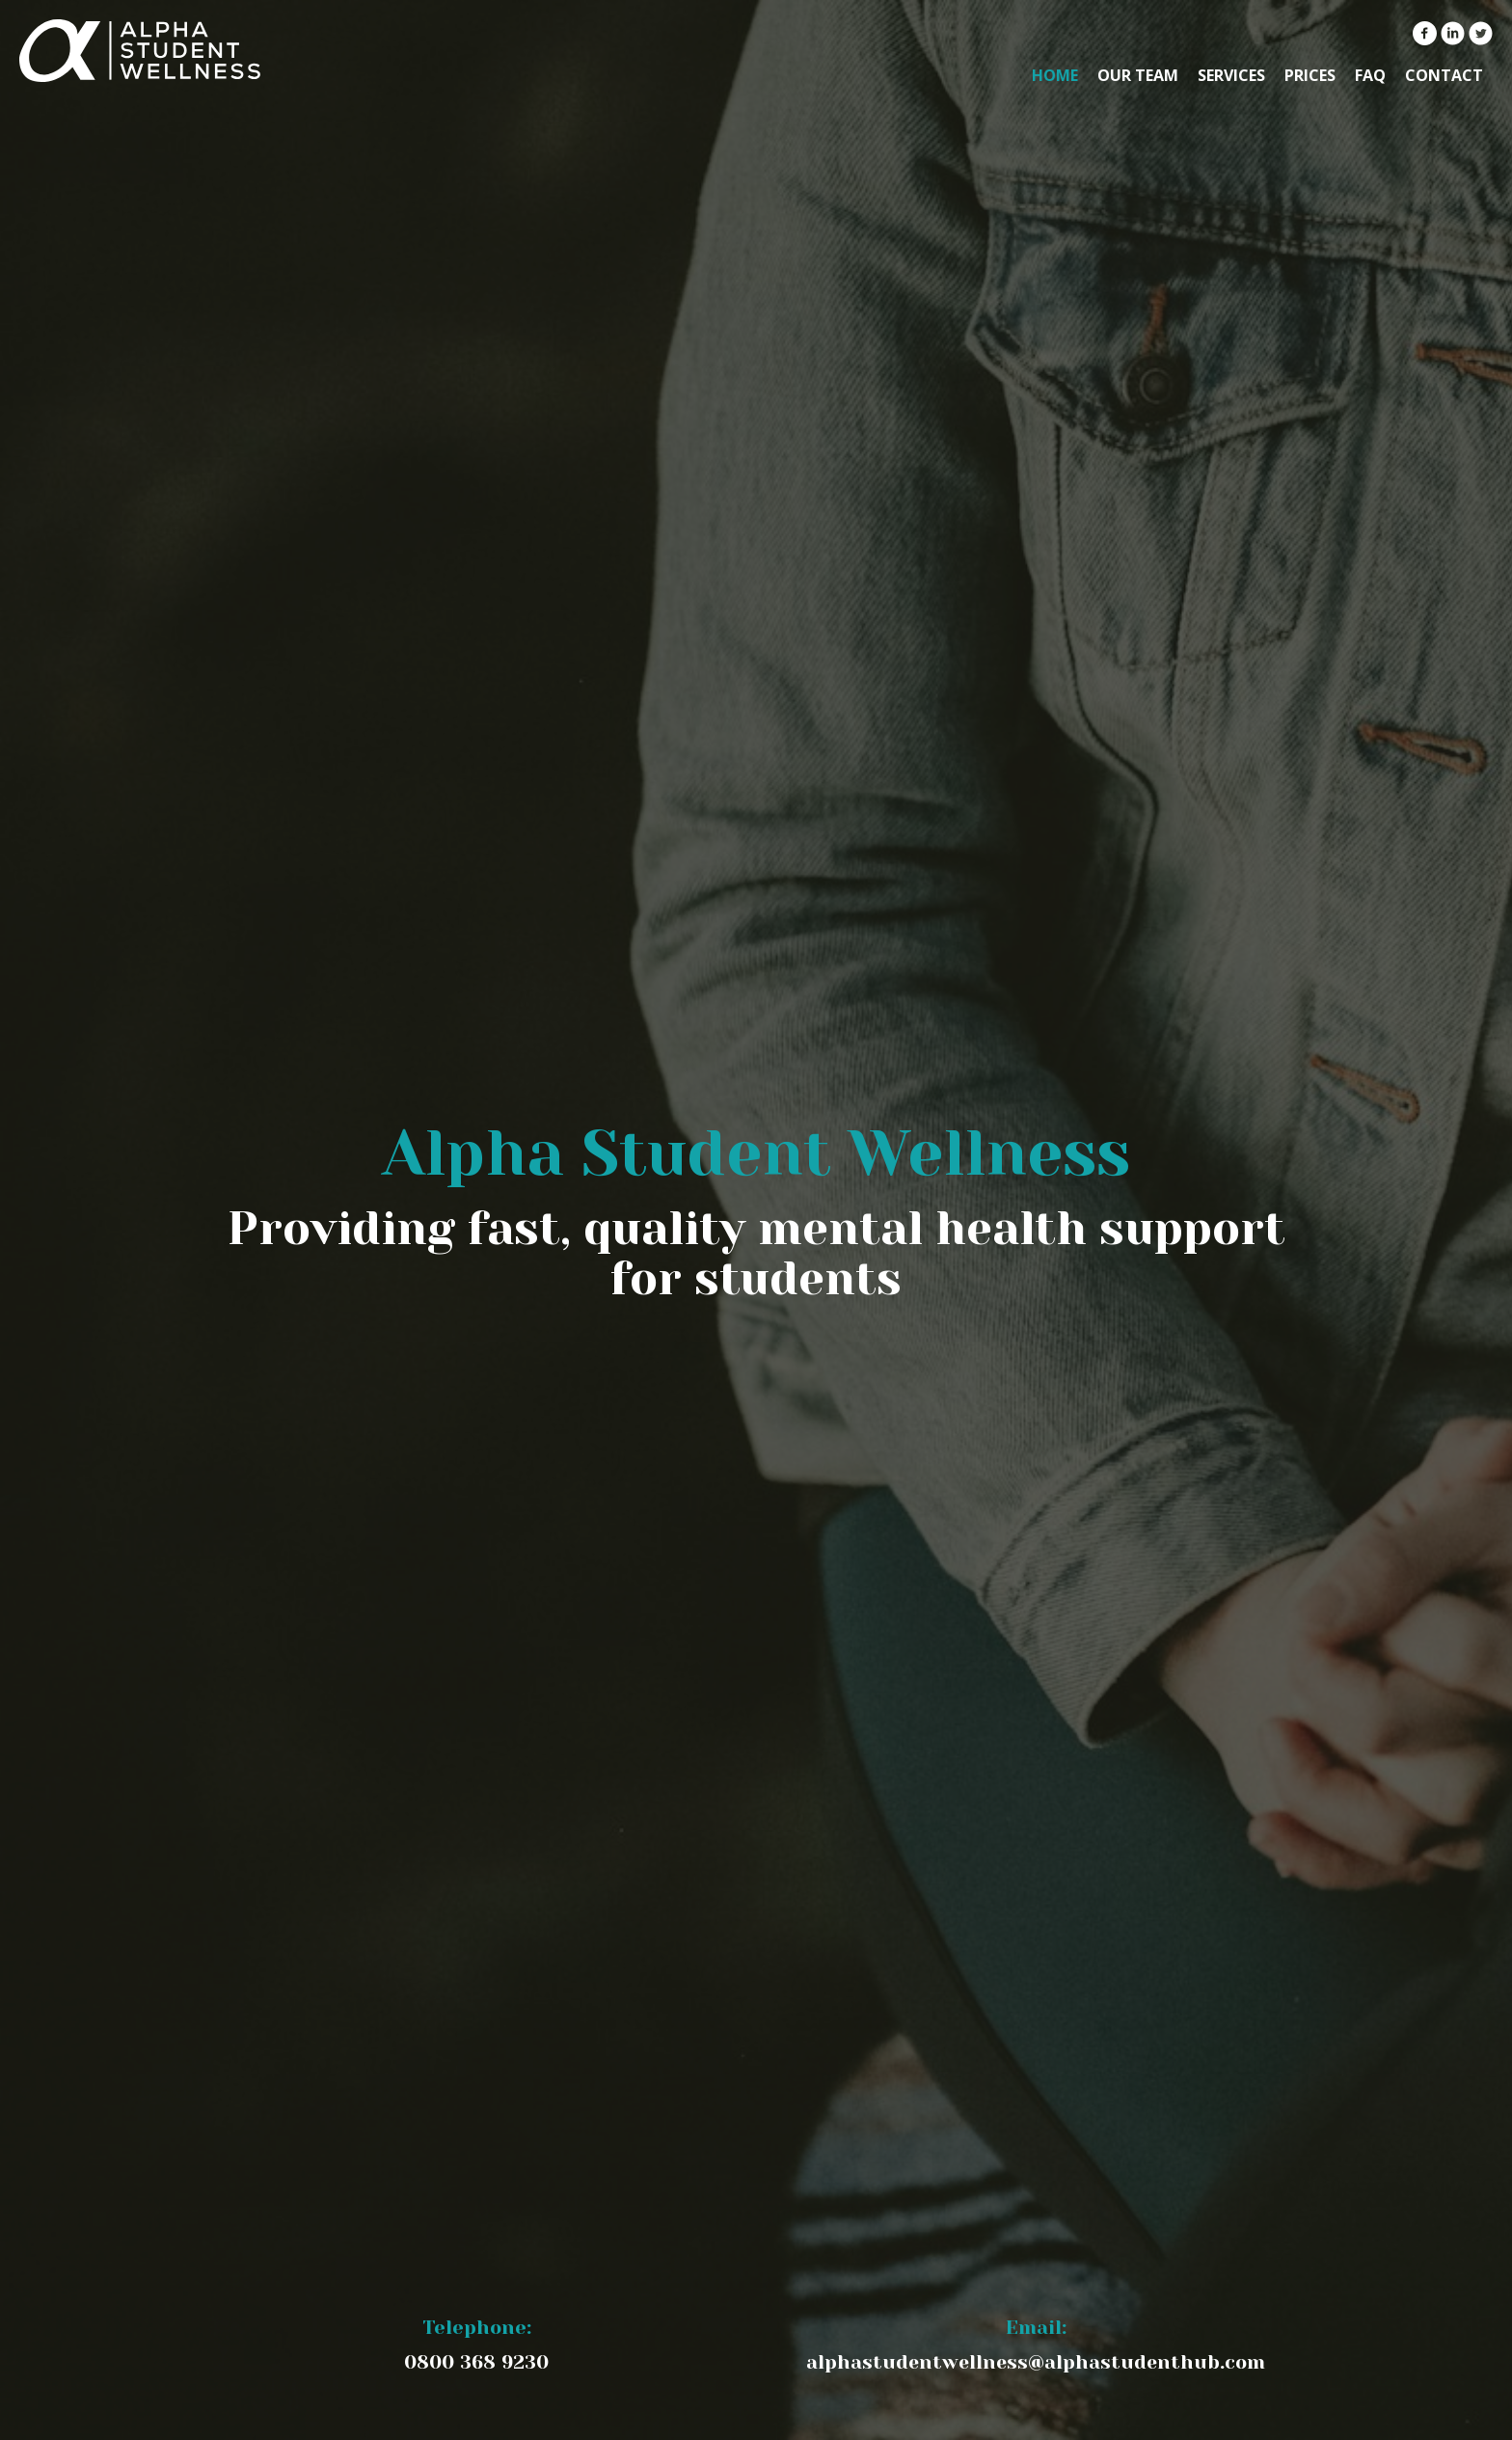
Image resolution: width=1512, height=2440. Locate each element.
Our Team (1137, 75)
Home (1055, 75)
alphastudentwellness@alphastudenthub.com (1035, 2362)
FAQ (1370, 75)
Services (1231, 75)
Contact (1444, 75)
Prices (1310, 75)
